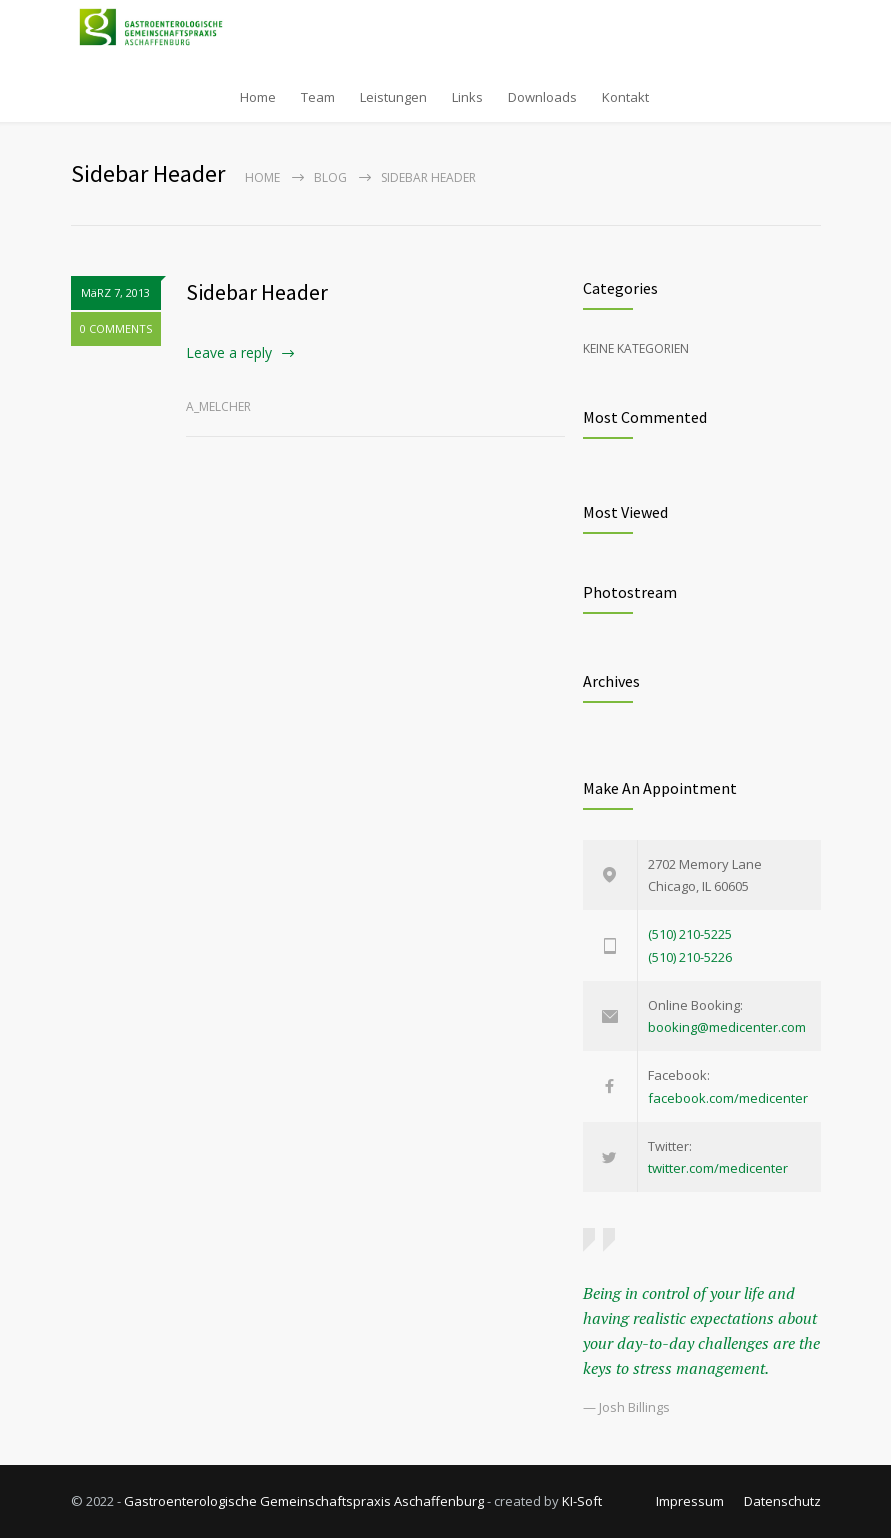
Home (258, 97)
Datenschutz (782, 1501)
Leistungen (393, 97)
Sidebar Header (257, 292)
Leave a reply (229, 352)
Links (467, 97)
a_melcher (218, 406)
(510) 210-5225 (690, 934)
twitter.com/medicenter (718, 1168)
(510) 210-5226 (690, 957)
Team (318, 97)
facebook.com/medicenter (728, 1098)
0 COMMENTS (116, 328)
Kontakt (625, 97)
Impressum (690, 1501)
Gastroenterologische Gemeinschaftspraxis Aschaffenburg (304, 1501)
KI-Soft (582, 1501)
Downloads (542, 97)
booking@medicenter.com (727, 1027)
